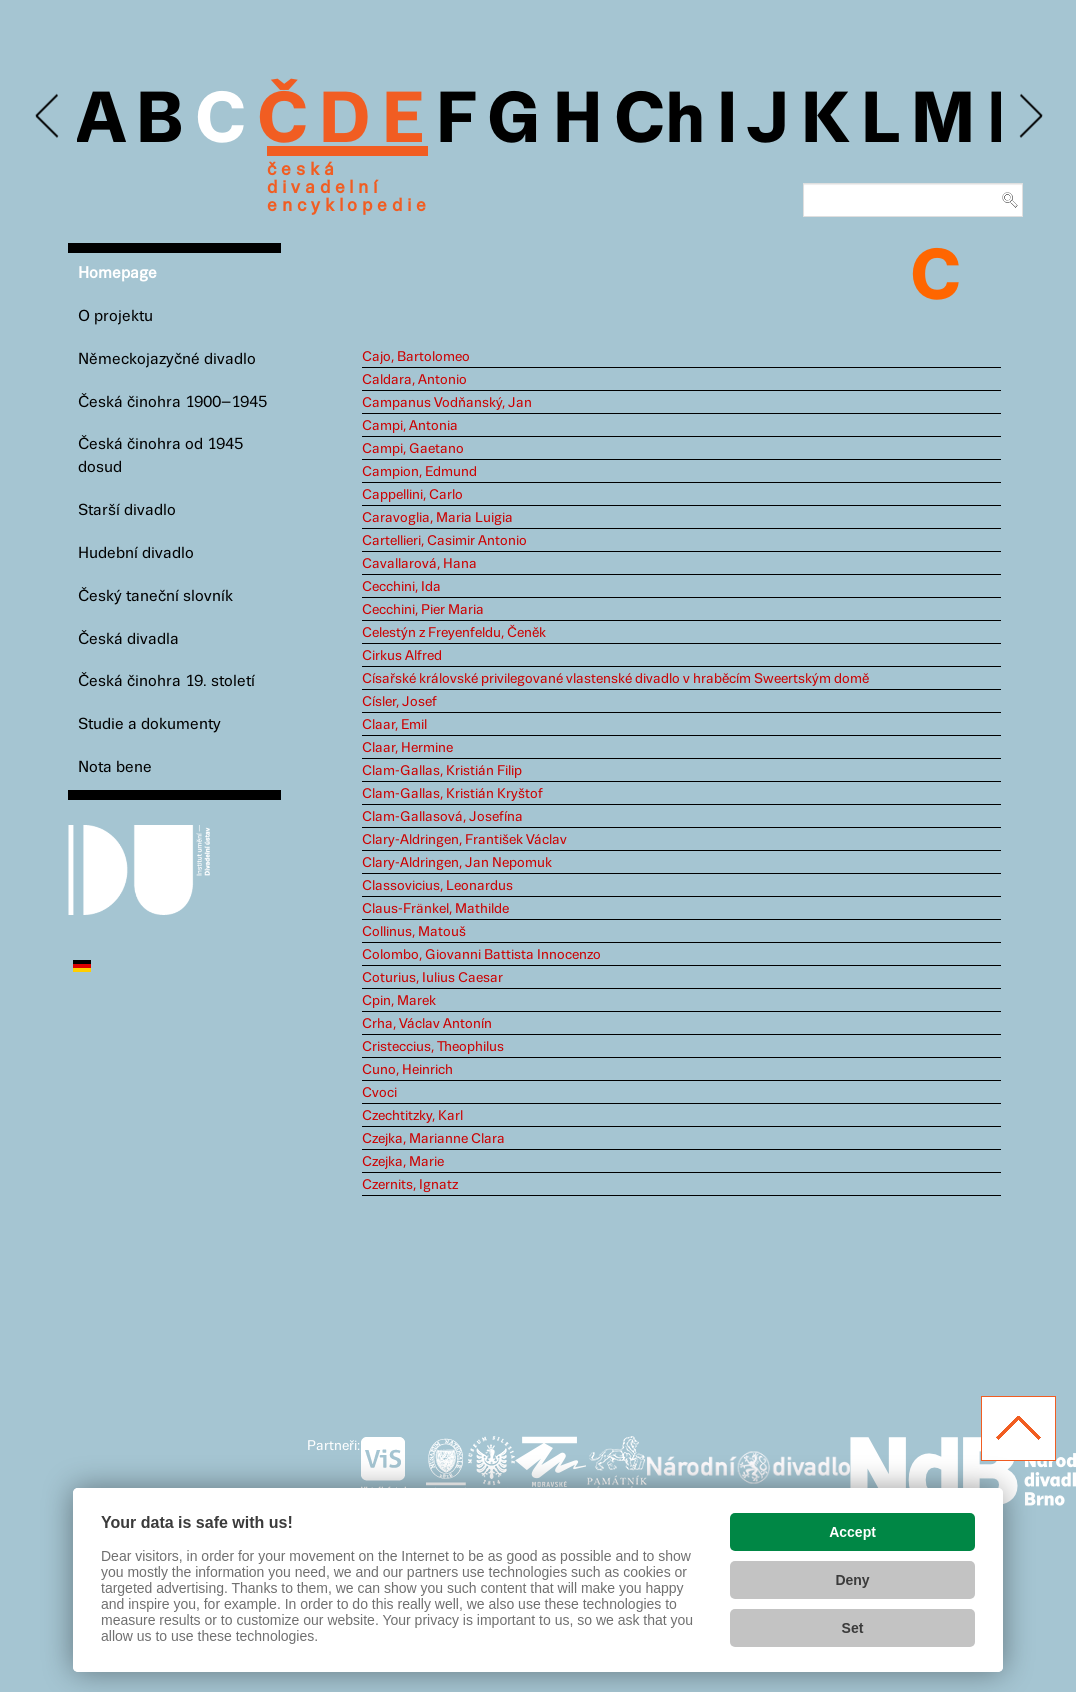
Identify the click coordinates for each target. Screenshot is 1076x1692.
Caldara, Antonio (414, 380)
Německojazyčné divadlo (167, 359)
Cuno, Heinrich (407, 1070)
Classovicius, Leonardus (437, 886)
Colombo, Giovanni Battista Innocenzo (481, 955)
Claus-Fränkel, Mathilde (435, 909)
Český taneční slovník (155, 596)
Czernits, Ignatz (410, 1185)
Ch (659, 122)
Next (1029, 116)
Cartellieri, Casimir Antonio (444, 541)
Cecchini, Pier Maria (423, 610)
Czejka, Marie (403, 1162)
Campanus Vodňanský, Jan (447, 403)
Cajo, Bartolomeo (416, 357)
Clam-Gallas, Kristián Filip (442, 771)
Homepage (117, 273)
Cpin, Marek (399, 1001)
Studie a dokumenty (149, 724)
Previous (48, 116)
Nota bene (115, 767)
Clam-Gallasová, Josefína (442, 817)
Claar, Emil (394, 725)
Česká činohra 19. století (166, 681)
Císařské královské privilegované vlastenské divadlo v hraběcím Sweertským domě (615, 679)
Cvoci (379, 1093)
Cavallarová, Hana (419, 564)
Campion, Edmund (419, 472)
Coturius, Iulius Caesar (432, 978)
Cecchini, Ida (401, 587)
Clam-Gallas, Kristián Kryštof (452, 794)
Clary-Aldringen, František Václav (464, 840)
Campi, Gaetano (413, 449)
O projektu (115, 316)
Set (853, 1628)
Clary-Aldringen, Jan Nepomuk (457, 863)
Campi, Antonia (410, 426)
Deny (852, 1580)
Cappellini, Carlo (412, 495)
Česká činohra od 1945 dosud (160, 456)
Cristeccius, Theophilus (433, 1047)
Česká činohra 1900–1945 (172, 402)
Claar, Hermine (407, 748)
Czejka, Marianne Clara (433, 1139)
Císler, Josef (399, 702)
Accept (852, 1532)
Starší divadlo (127, 510)
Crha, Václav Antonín (427, 1024)
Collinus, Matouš (414, 932)
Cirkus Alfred (402, 656)
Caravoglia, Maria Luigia (437, 518)
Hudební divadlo (136, 553)
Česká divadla (128, 639)
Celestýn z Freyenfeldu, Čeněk (454, 633)
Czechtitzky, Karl (412, 1116)
